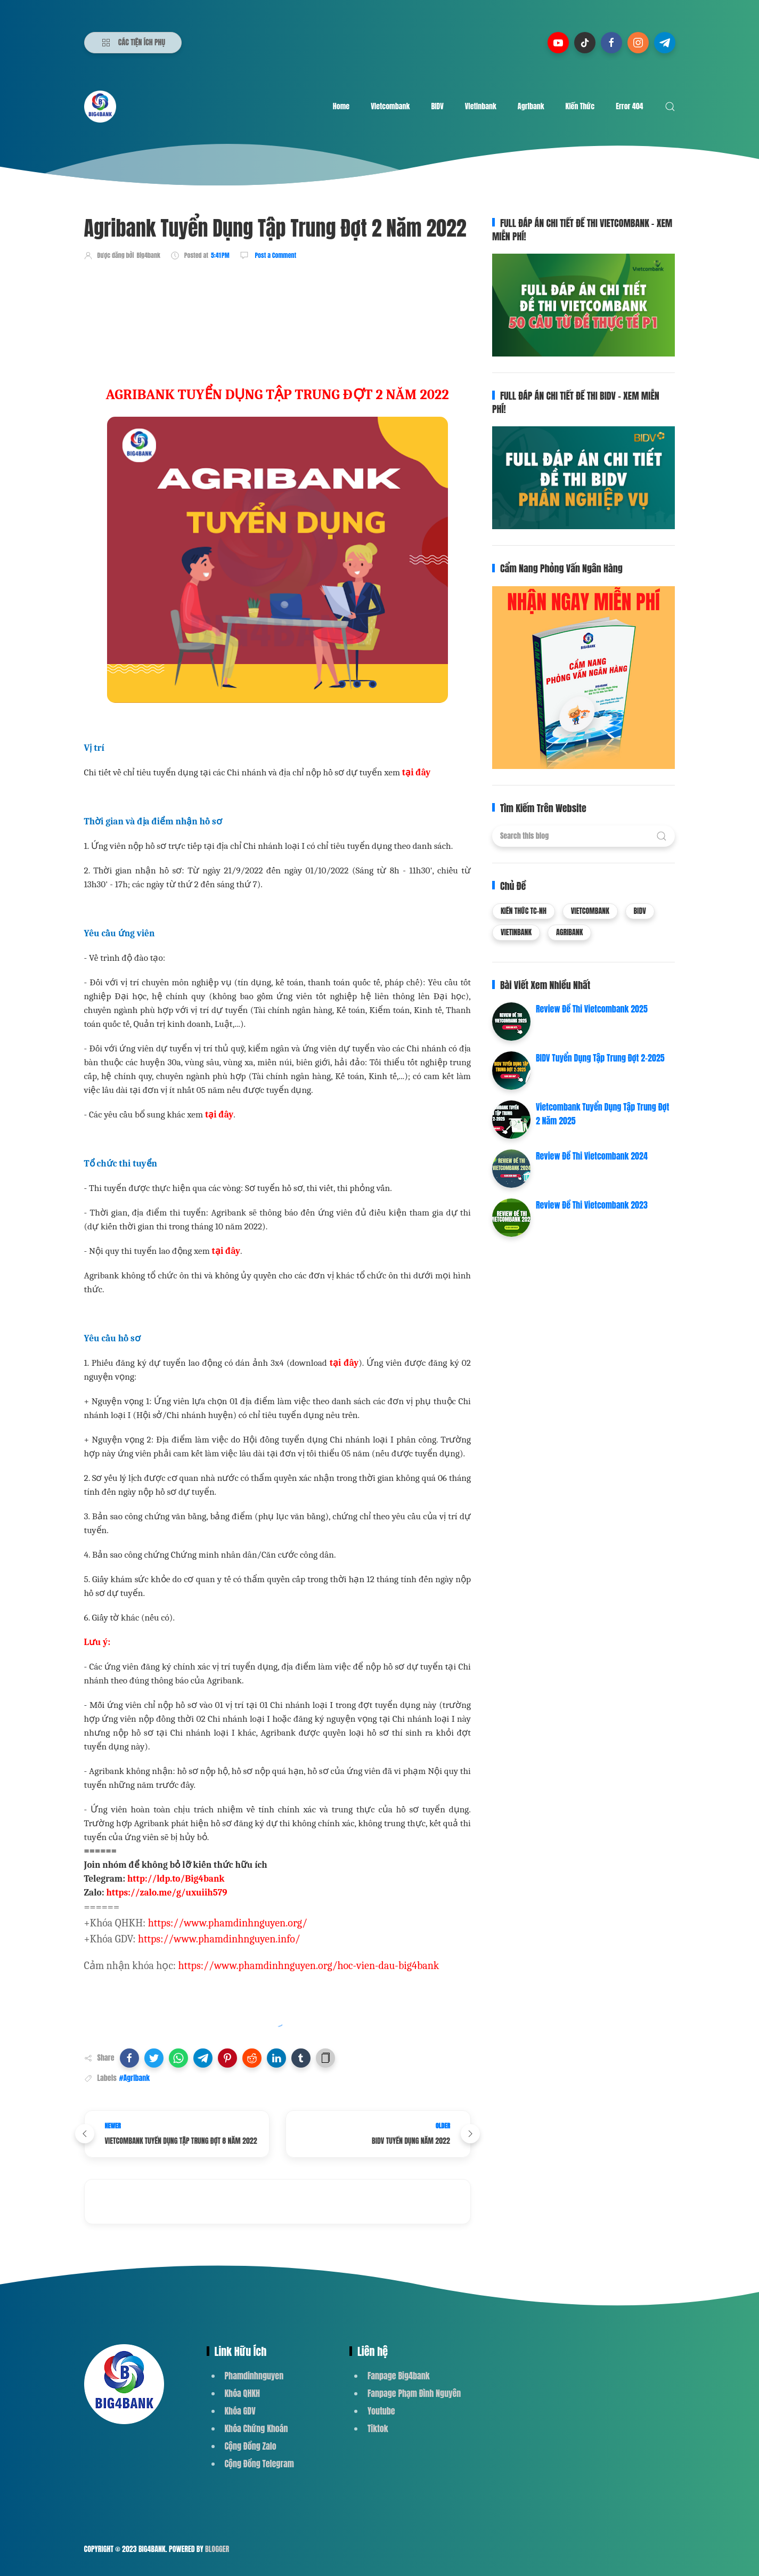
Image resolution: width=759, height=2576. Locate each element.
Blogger (217, 2549)
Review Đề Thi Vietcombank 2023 (592, 1204)
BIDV (437, 106)
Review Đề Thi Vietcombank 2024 (592, 1155)
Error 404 (629, 106)
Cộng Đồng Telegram (259, 2463)
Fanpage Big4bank (399, 2375)
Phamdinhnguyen (254, 2375)
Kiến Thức (580, 106)
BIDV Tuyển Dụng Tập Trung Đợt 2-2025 (600, 1057)
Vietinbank (480, 106)
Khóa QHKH (242, 2393)
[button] (129, 2058)
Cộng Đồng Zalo (250, 2446)
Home (341, 106)
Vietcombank (390, 106)
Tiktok (378, 2428)
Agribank (531, 106)
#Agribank (134, 2078)
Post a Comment (275, 255)
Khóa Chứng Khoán (256, 2428)
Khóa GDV (240, 2410)
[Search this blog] (583, 836)
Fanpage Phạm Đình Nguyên (414, 2393)
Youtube (381, 2410)
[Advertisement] (278, 300)
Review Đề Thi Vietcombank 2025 (592, 1008)
